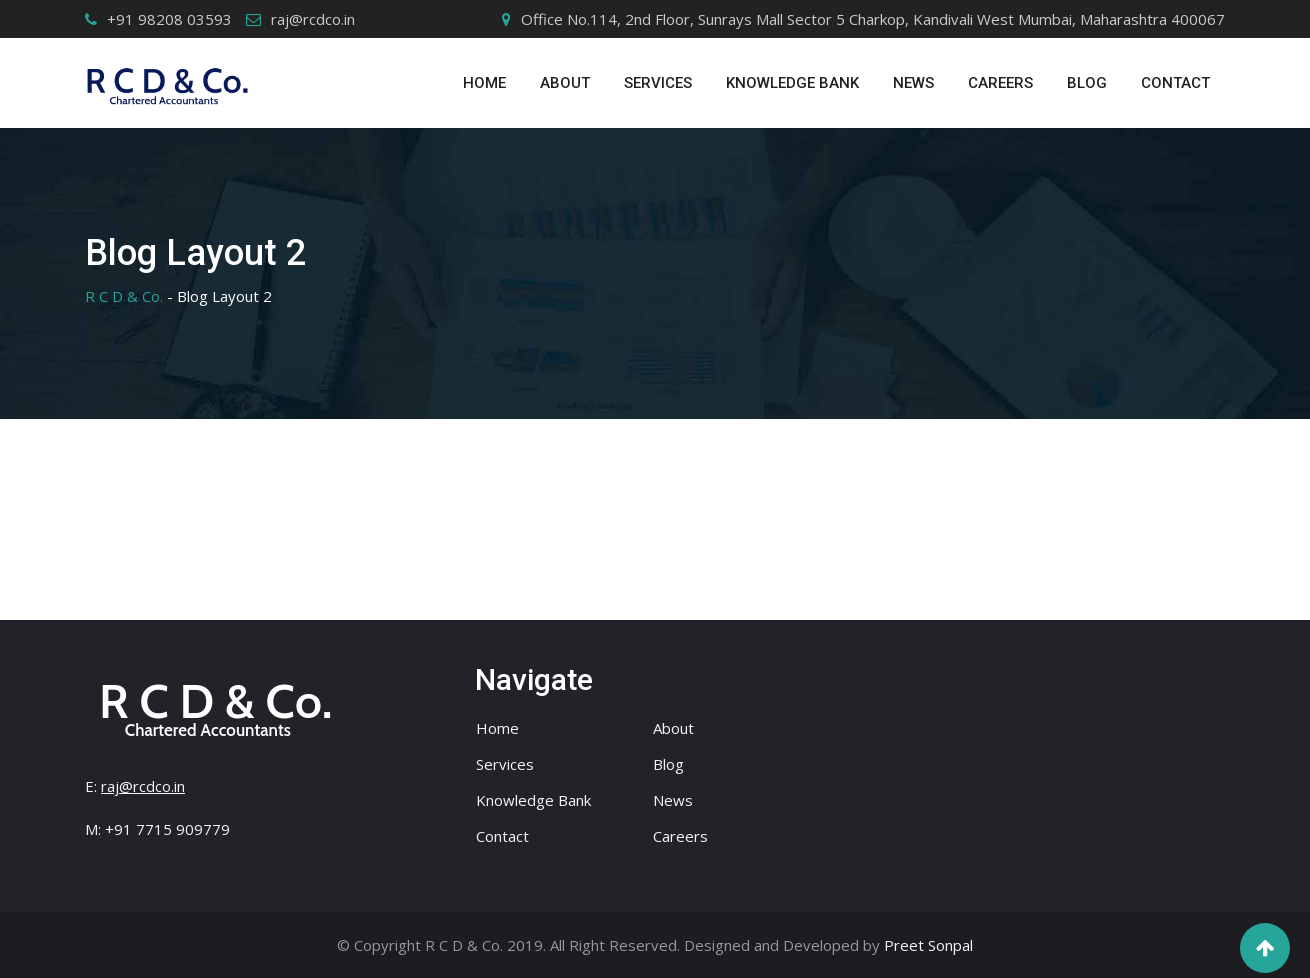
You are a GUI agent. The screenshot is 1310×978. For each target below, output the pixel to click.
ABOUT (565, 83)
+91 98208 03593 (169, 19)
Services (505, 764)
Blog (1087, 83)
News (913, 83)
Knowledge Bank (792, 83)
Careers (1000, 83)
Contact (1175, 83)
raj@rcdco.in (313, 19)
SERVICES (658, 83)
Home (484, 83)
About (673, 728)
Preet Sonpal (928, 945)
